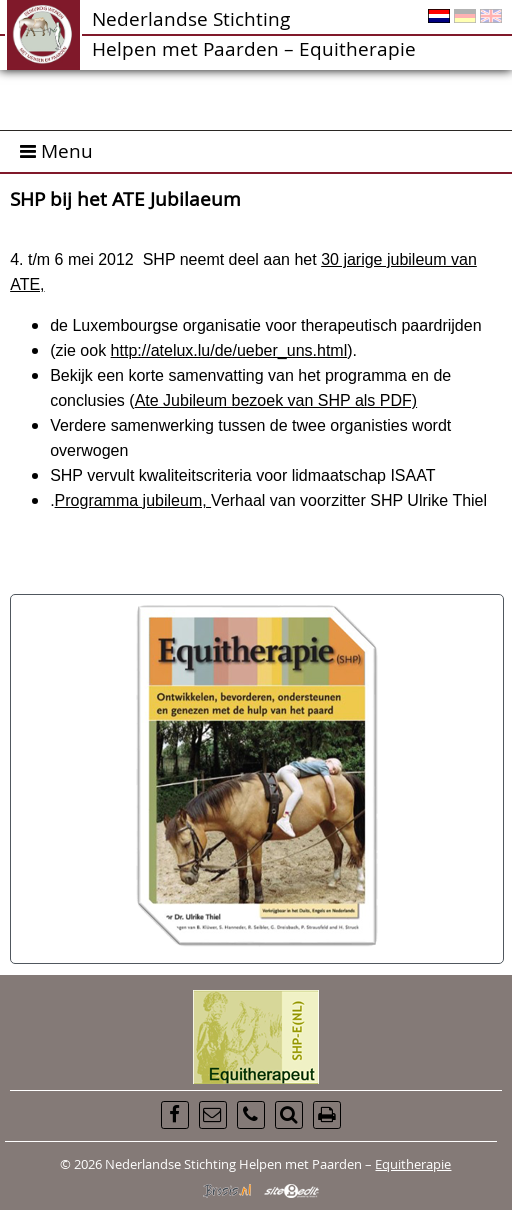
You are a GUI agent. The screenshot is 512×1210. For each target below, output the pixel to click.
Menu (56, 150)
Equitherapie (413, 1164)
